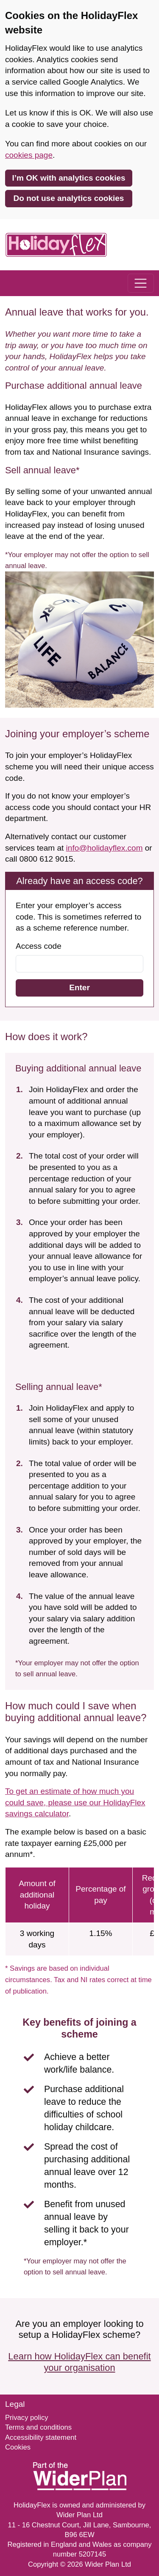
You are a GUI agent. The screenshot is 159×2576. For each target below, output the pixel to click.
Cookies (18, 2447)
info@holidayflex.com (104, 847)
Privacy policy (26, 2418)
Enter (79, 987)
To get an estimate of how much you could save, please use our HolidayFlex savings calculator (75, 1802)
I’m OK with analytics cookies (68, 177)
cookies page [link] (29, 155)
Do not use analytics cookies (69, 198)
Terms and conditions (38, 2427)
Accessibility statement (40, 2437)
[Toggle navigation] (141, 283)
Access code (38, 946)
